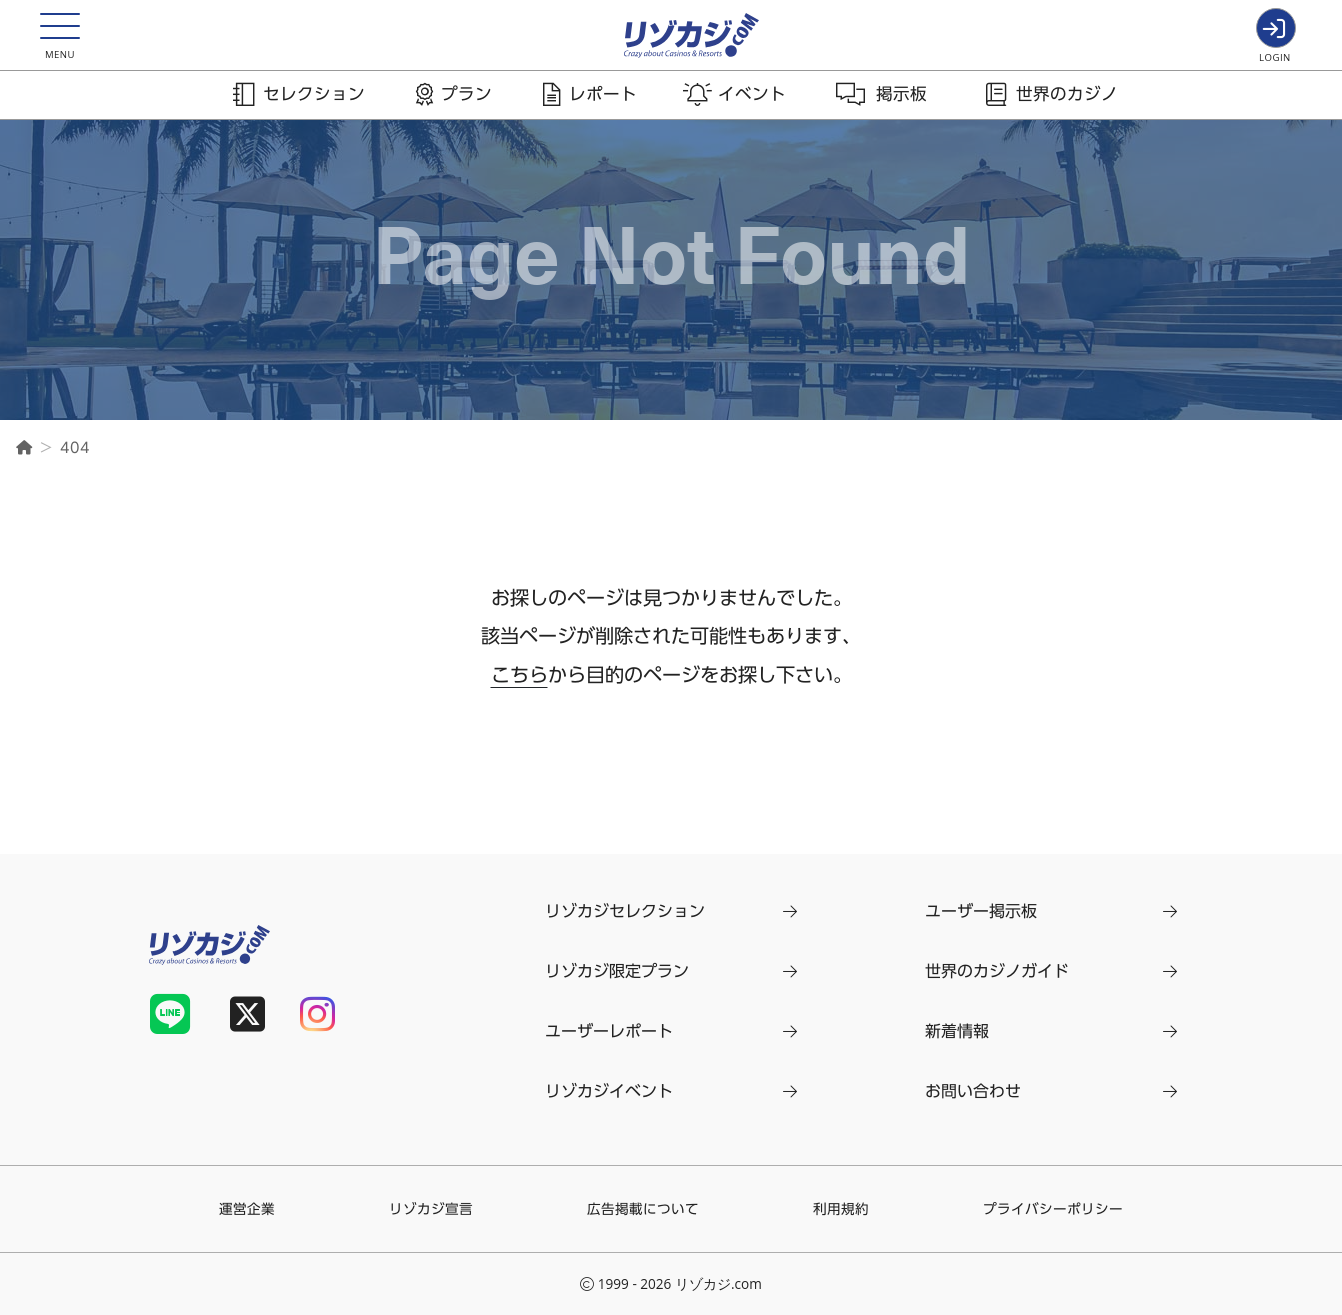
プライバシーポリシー (1053, 1209)
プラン (466, 93)
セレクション (314, 93)
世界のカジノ (1067, 93)
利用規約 (841, 1209)
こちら (519, 674)
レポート (603, 93)
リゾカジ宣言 (431, 1209)
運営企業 (247, 1209)
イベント (752, 93)
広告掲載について (643, 1209)
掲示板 (901, 93)
